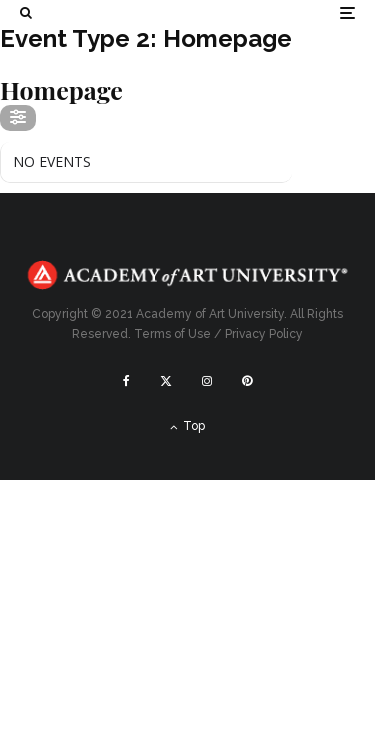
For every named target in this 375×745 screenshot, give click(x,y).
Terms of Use (172, 334)
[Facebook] (126, 381)
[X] (166, 381)
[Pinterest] (247, 381)
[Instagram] (207, 381)
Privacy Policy (264, 334)
